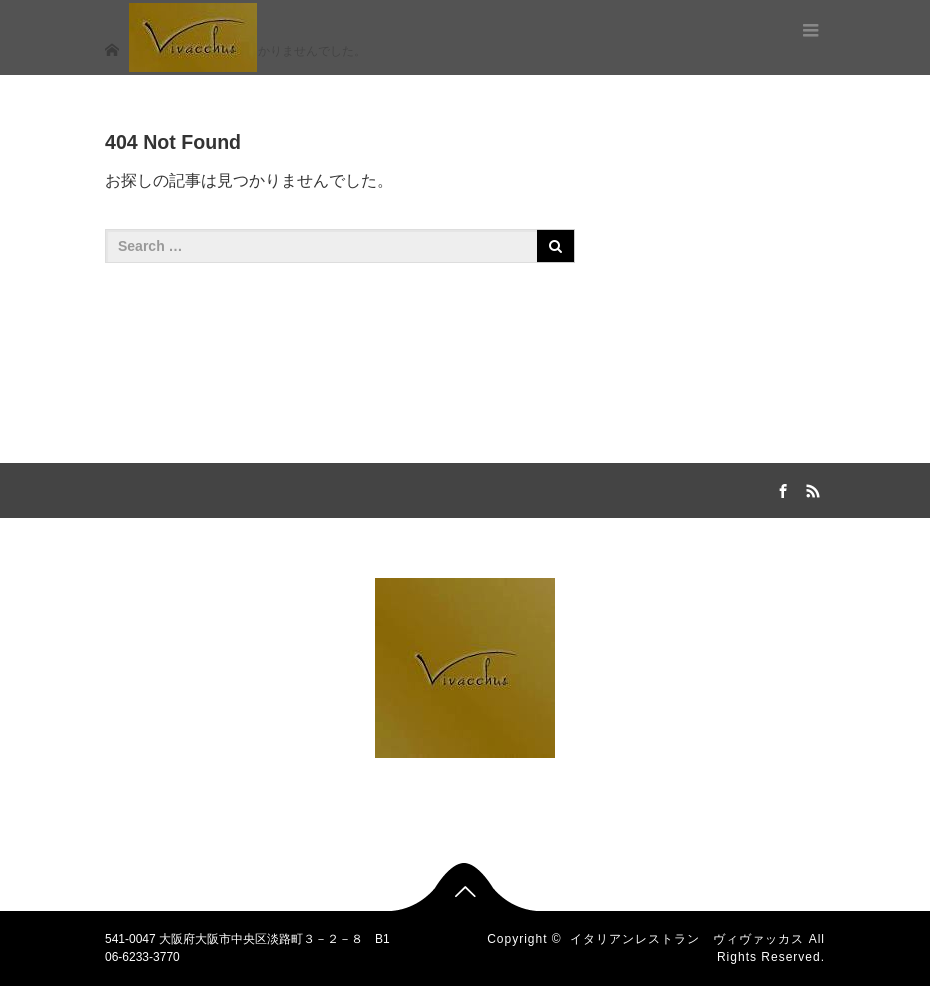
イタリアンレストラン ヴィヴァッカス (687, 939)
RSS (810, 488)
